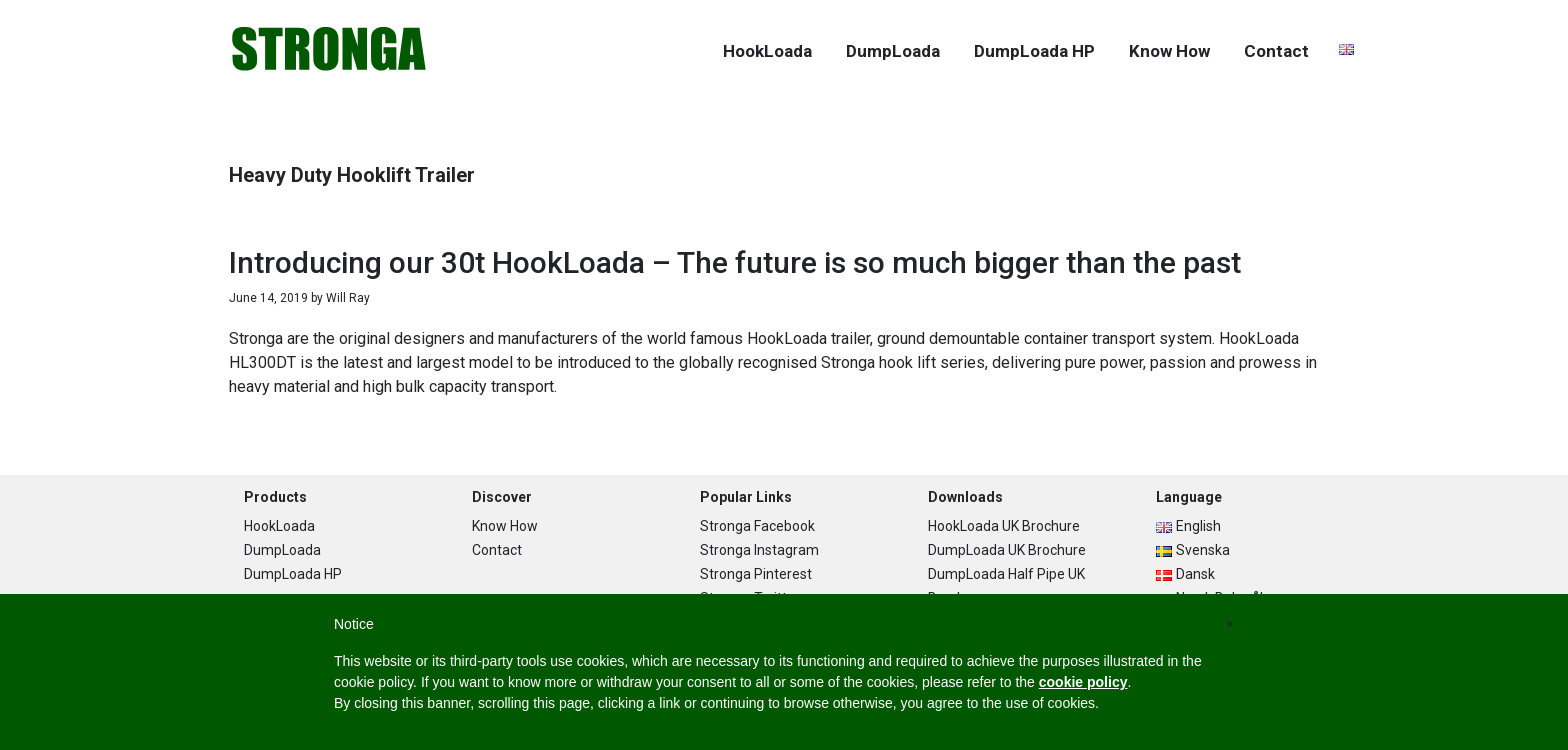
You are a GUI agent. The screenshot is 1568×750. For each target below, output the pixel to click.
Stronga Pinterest (756, 574)
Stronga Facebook (757, 526)
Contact (497, 550)
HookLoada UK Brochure (1004, 526)
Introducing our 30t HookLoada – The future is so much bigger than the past (735, 262)
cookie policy (1083, 682)
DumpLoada (282, 550)
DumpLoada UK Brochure (1007, 550)
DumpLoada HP (293, 574)
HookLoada (279, 526)
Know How (505, 526)
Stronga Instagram (759, 550)
